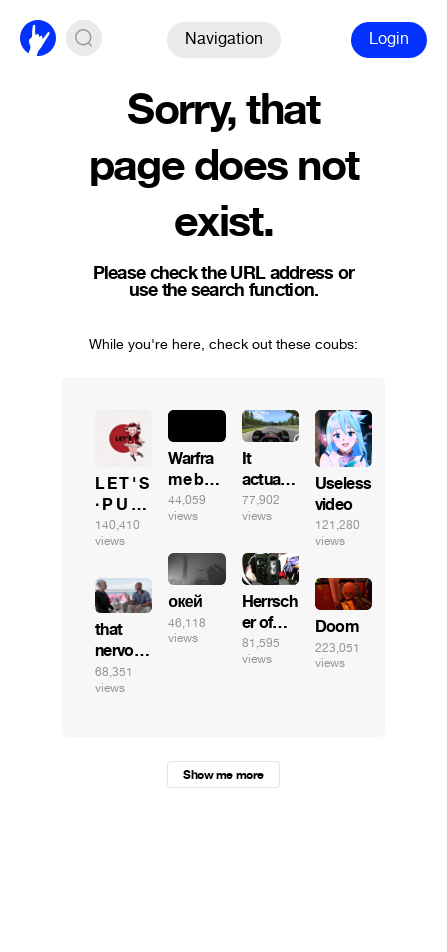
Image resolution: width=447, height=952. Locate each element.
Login (389, 38)
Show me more (223, 775)
